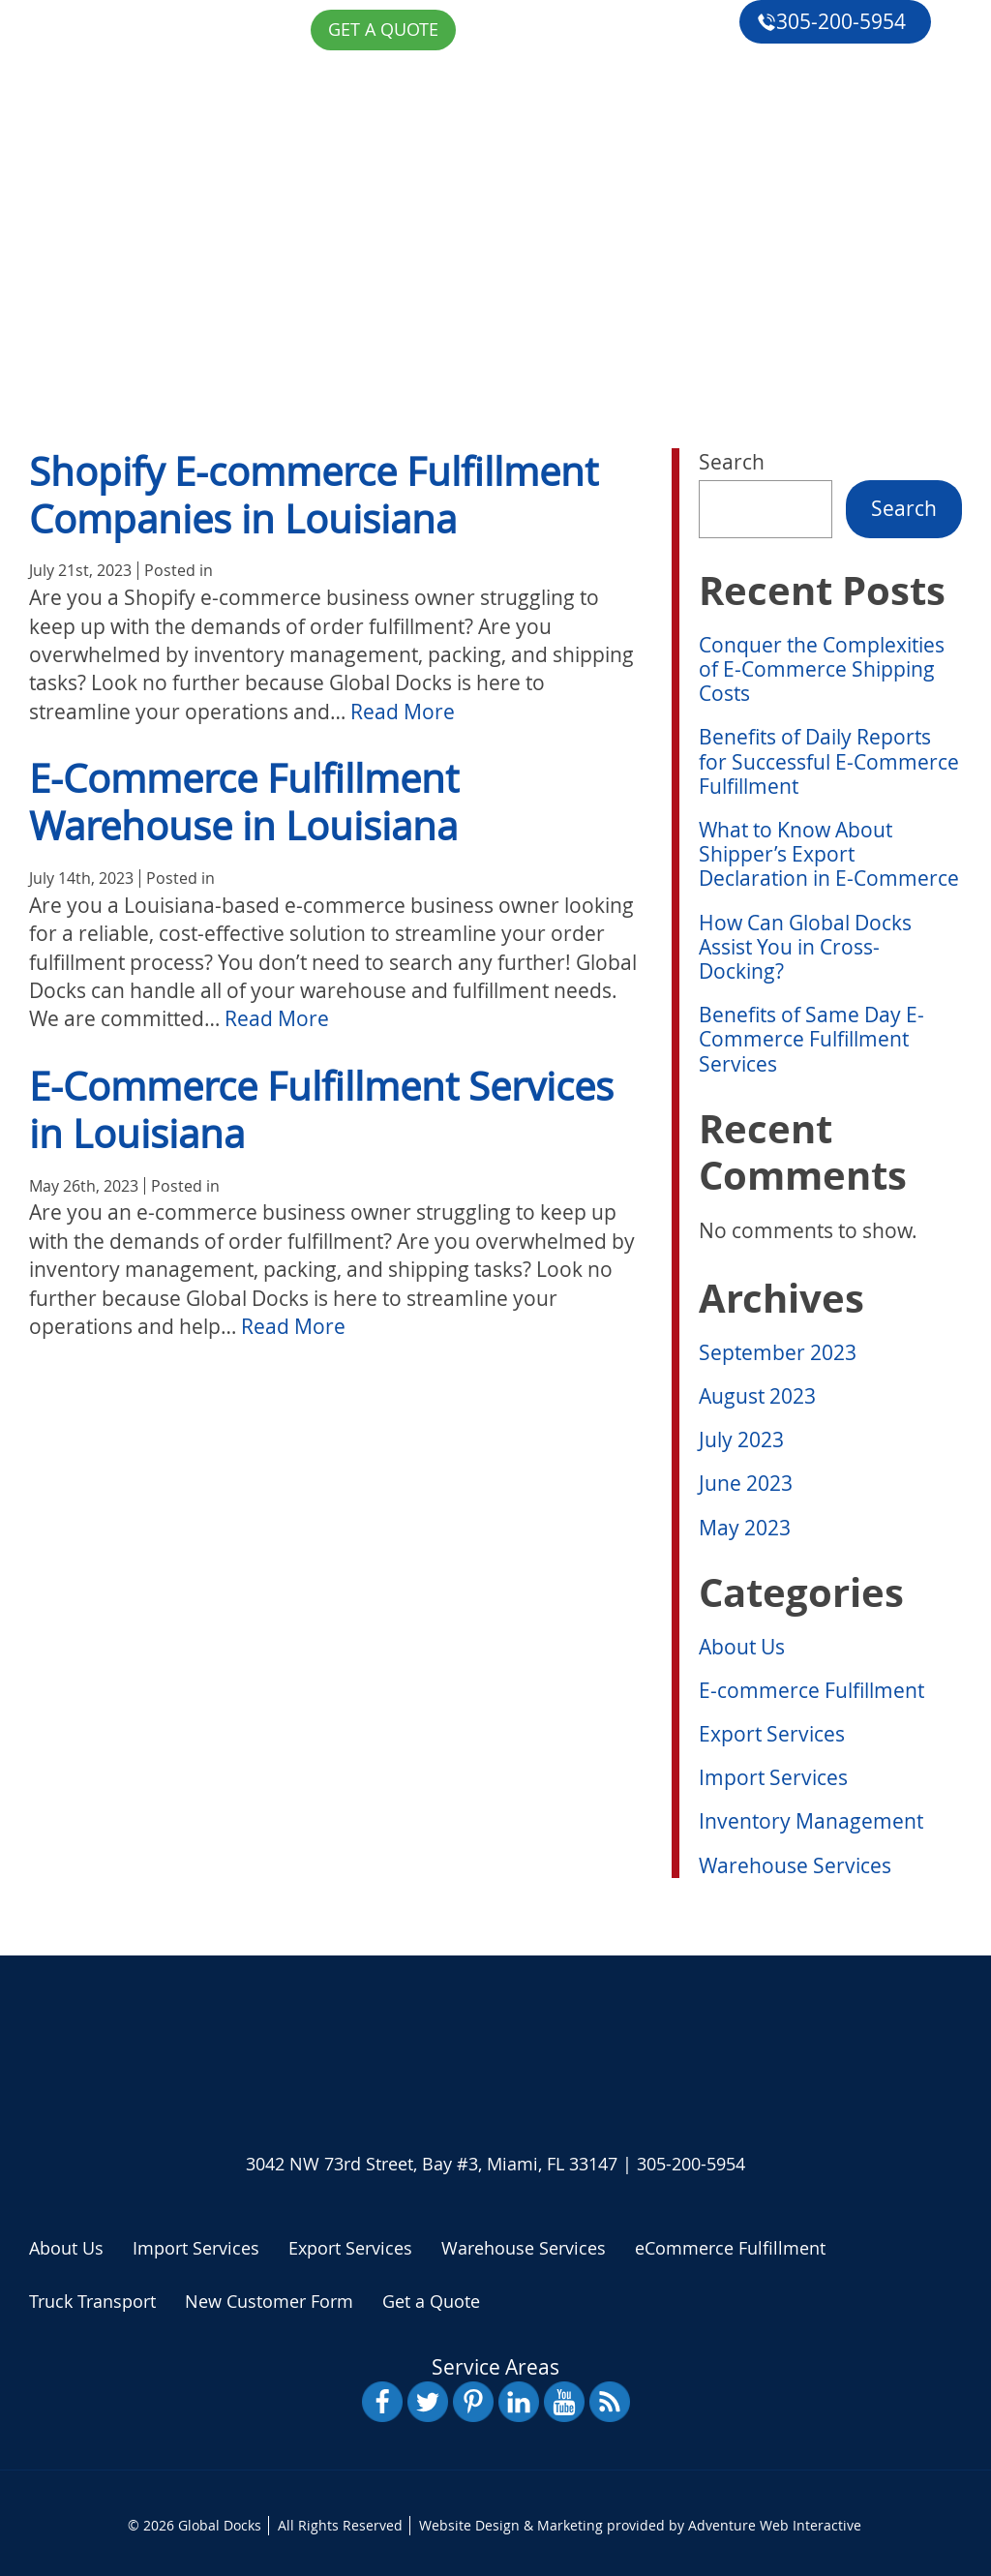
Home (120, 153)
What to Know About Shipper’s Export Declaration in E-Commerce (829, 854)
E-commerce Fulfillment (811, 1690)
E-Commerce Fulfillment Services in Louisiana (321, 1110)
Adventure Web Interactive (774, 2525)
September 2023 (777, 1352)
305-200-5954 (831, 21)
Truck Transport (92, 2301)
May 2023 (745, 1527)
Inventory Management (811, 1820)
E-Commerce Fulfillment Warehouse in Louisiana (244, 802)
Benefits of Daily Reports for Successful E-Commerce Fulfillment (829, 761)
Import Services (773, 1777)
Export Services (772, 1733)
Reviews (132, 332)
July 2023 (741, 1439)
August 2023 (757, 1395)
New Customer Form (269, 2301)
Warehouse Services (795, 1865)
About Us (139, 198)
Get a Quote (154, 376)
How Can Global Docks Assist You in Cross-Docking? (805, 947)
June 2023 (746, 1483)
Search (732, 461)
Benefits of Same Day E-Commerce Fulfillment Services (811, 1038)
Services (135, 243)
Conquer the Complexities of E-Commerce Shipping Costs (822, 669)
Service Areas (495, 2366)
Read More (402, 711)
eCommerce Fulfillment (220, 287)
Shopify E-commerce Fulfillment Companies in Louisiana (313, 495)
